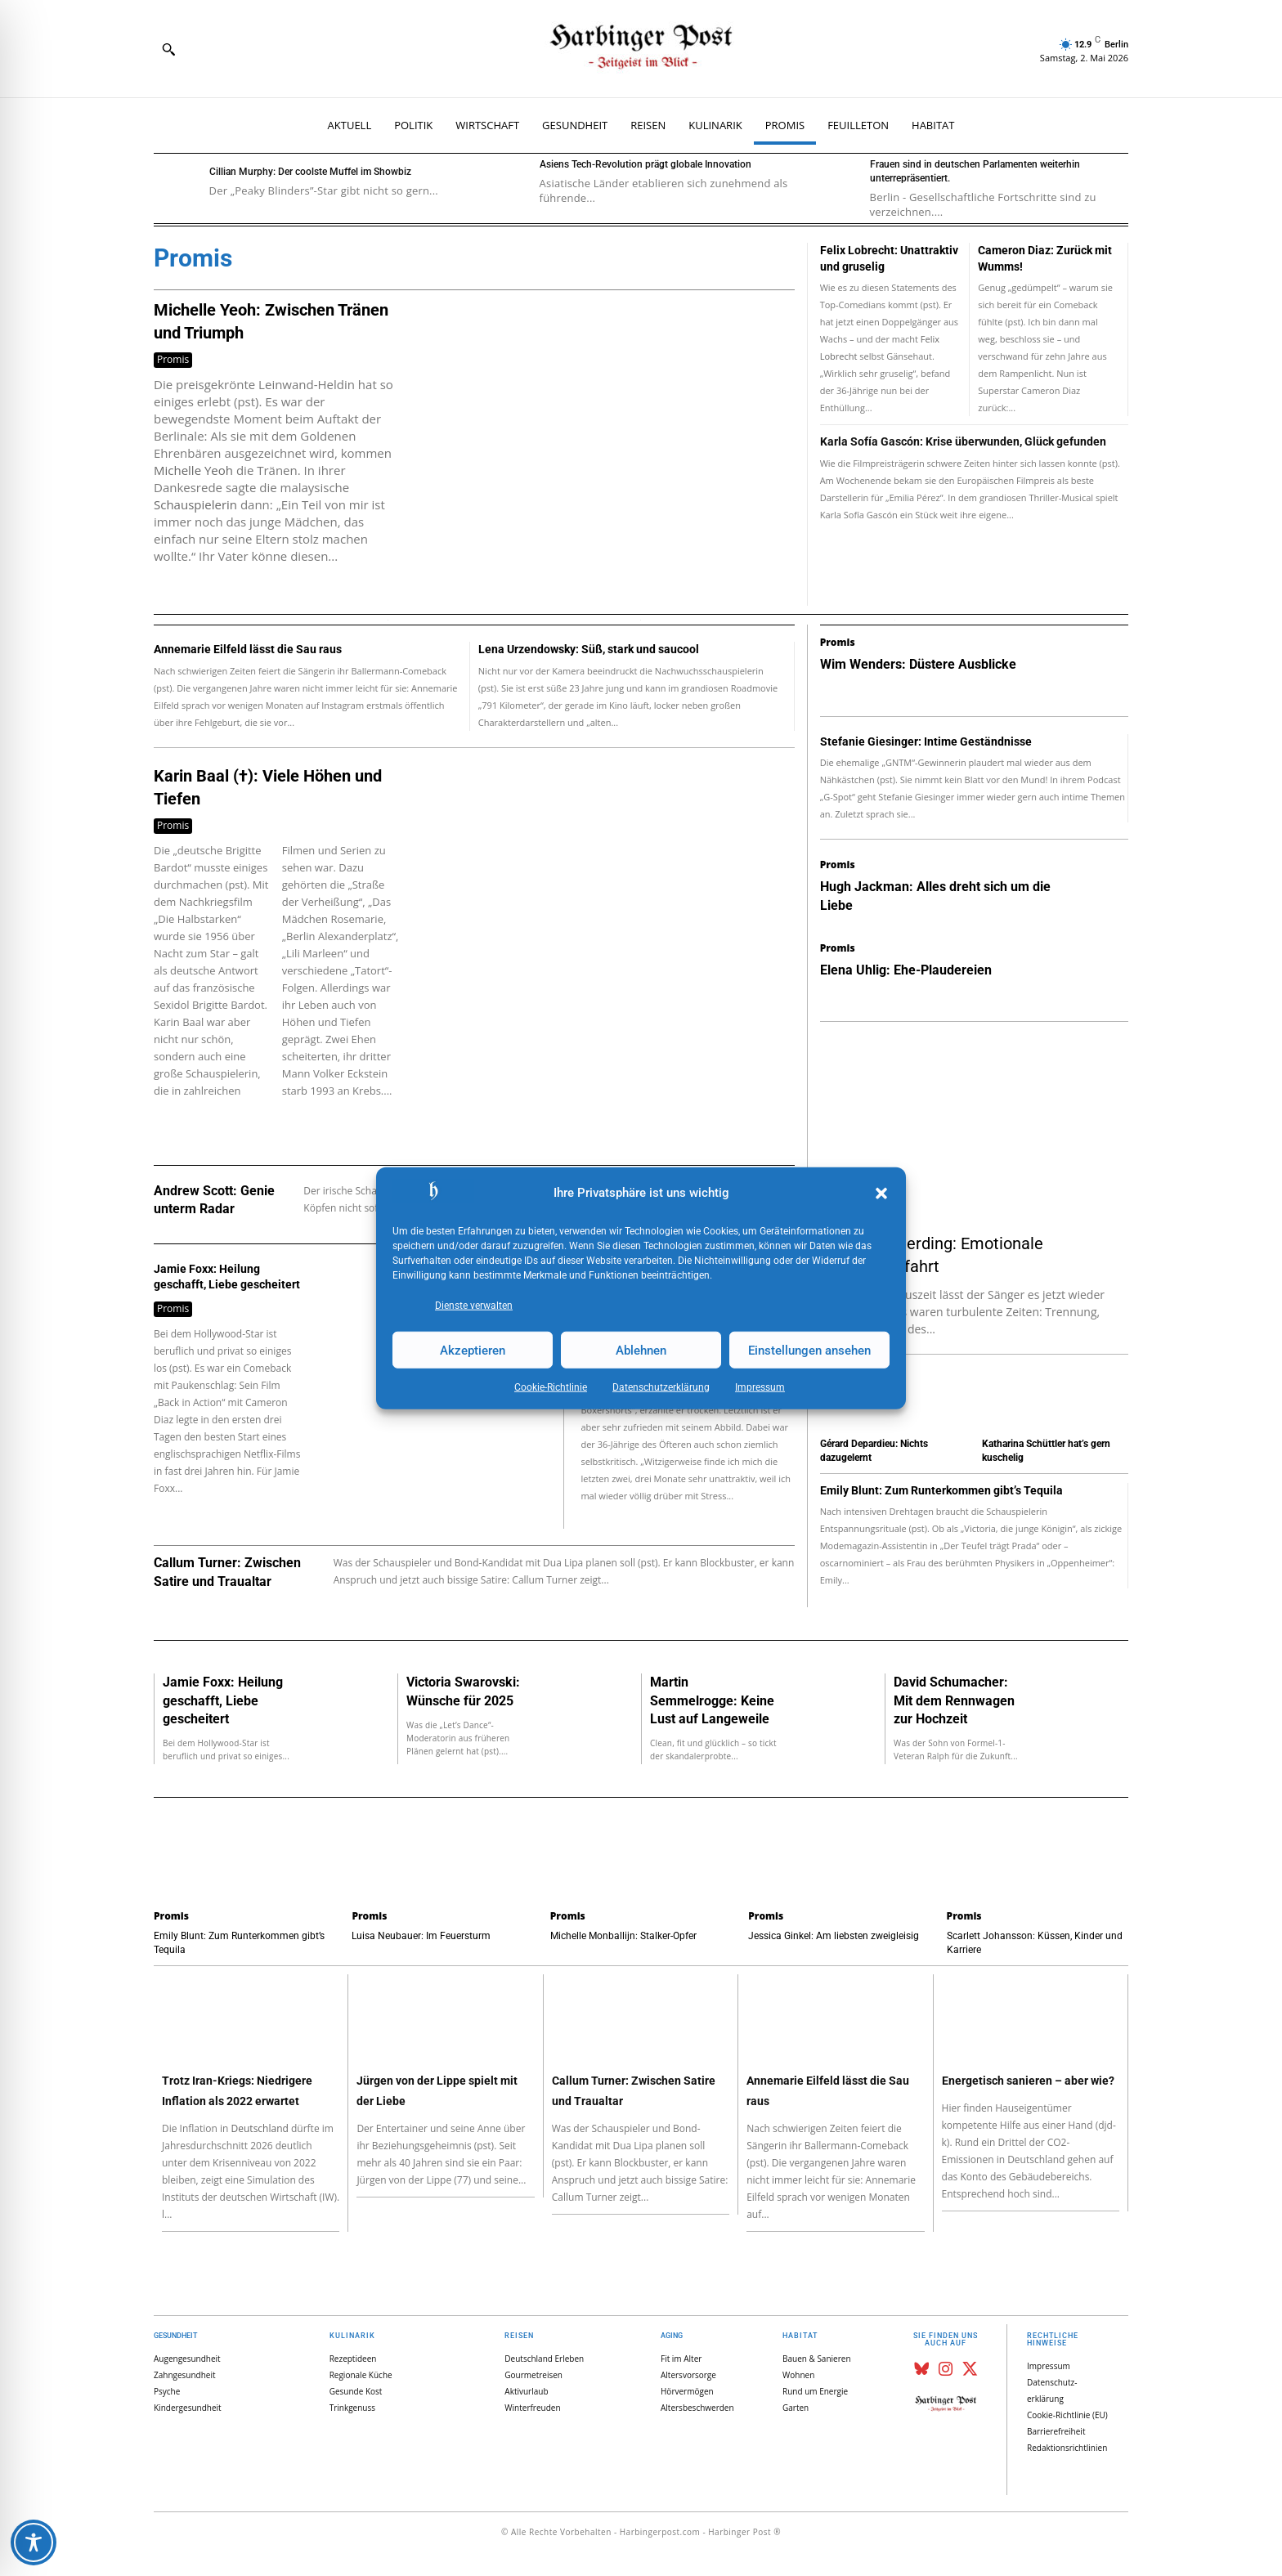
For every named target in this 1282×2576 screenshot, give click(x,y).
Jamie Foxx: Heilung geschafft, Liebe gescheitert (223, 1700)
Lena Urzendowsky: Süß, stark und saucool (588, 649)
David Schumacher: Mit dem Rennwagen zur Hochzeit (954, 1700)
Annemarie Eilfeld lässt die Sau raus (248, 649)
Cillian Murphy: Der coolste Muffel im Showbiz (310, 171)
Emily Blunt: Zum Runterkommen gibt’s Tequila (941, 1490)
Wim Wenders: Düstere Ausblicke (918, 664)
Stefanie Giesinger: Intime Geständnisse (926, 741)
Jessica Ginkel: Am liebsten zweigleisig (833, 1936)
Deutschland (260, 2128)
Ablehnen (641, 1349)
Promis (173, 359)
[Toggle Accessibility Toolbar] (33, 2542)
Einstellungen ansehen (809, 1349)
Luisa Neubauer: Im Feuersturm (421, 1936)
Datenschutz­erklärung (661, 1387)
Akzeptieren (472, 1349)
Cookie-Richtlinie (550, 1387)
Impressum (760, 1387)
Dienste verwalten (474, 1305)
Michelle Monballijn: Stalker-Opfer (623, 1936)
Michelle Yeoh (193, 470)
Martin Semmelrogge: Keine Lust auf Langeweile (712, 1700)
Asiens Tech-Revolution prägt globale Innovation (645, 164)
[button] (881, 1193)
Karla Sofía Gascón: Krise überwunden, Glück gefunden (963, 441)
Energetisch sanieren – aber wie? (1028, 2080)
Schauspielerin (195, 504)
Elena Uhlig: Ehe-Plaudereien (906, 970)
